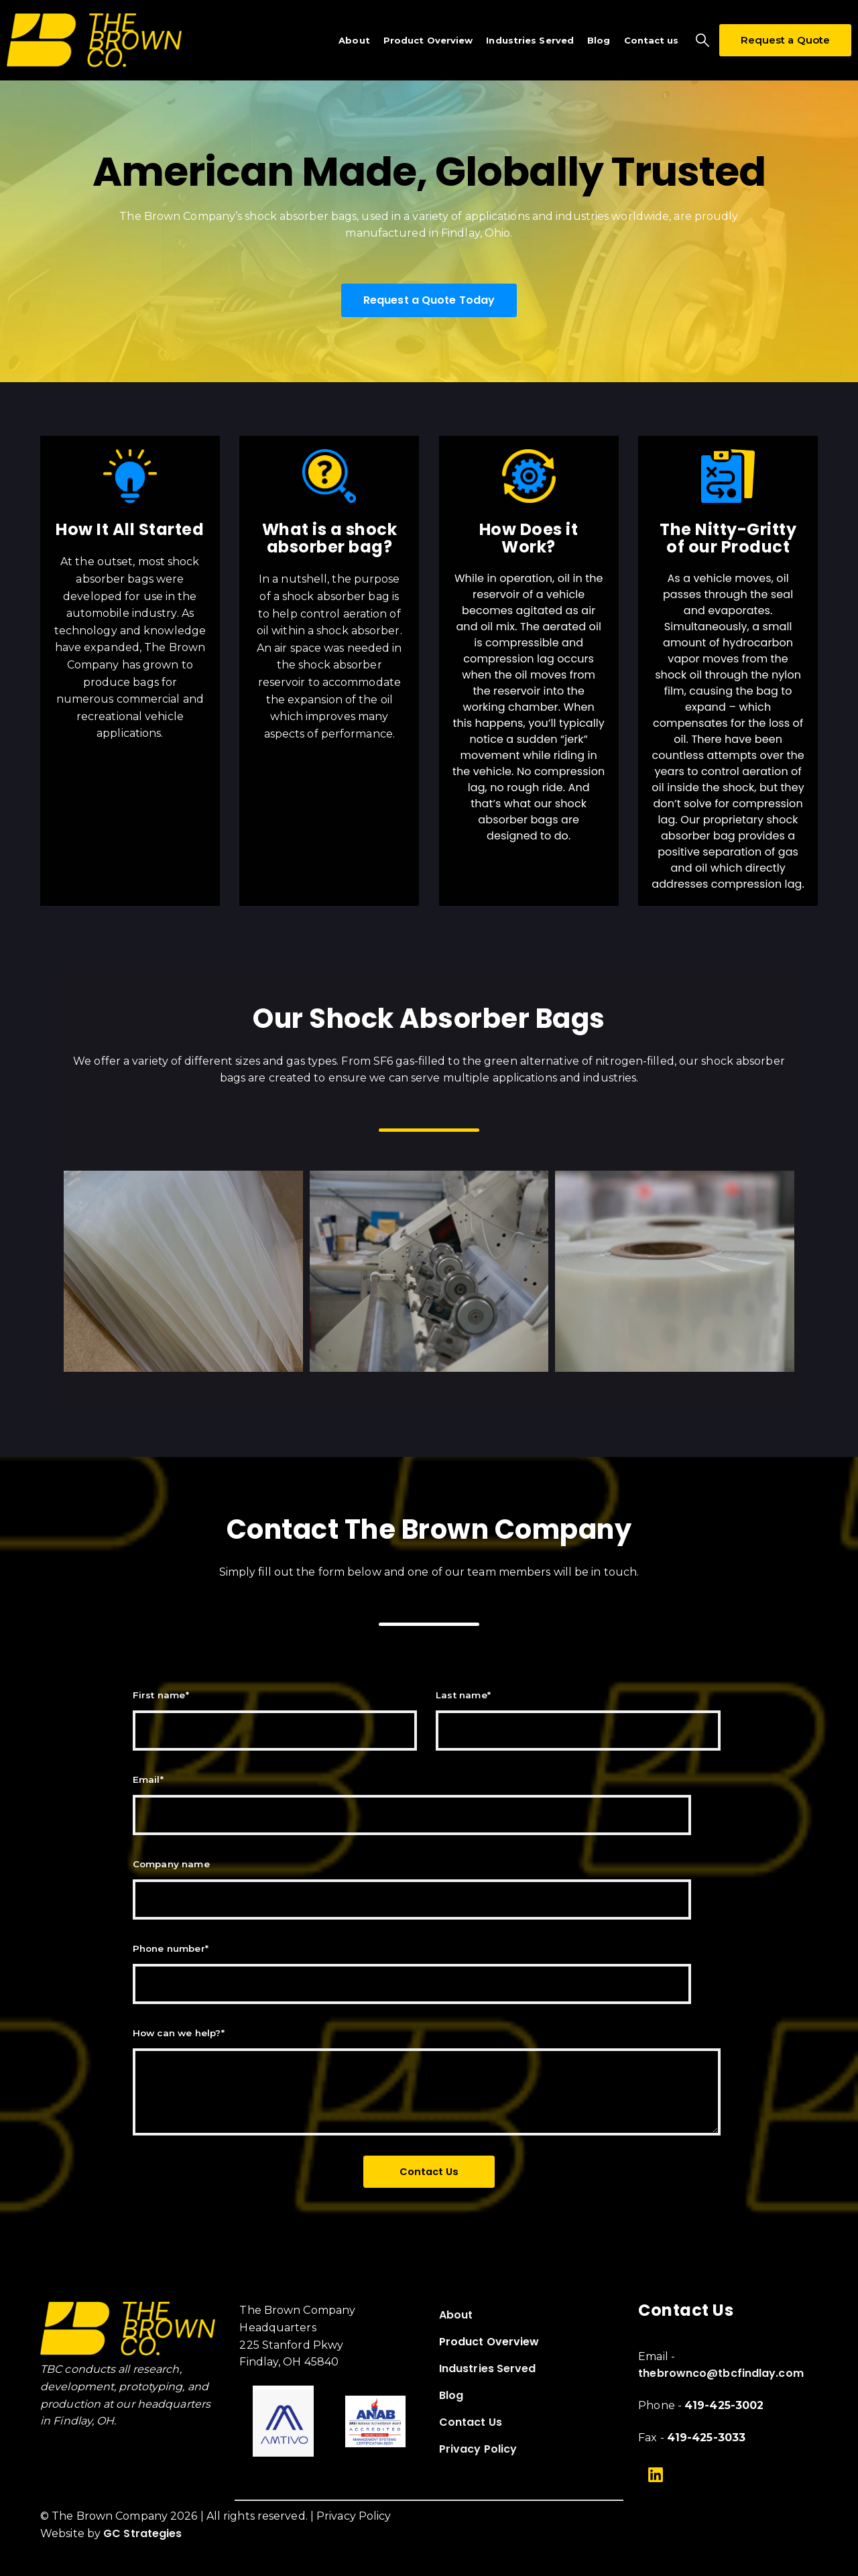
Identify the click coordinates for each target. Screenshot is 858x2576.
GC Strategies (142, 2533)
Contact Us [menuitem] (470, 2422)
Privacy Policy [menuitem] (478, 2449)
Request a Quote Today (429, 300)
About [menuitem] (456, 2315)
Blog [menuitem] (451, 2395)
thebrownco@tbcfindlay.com (721, 2373)
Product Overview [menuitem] (489, 2341)
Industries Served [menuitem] (487, 2368)
